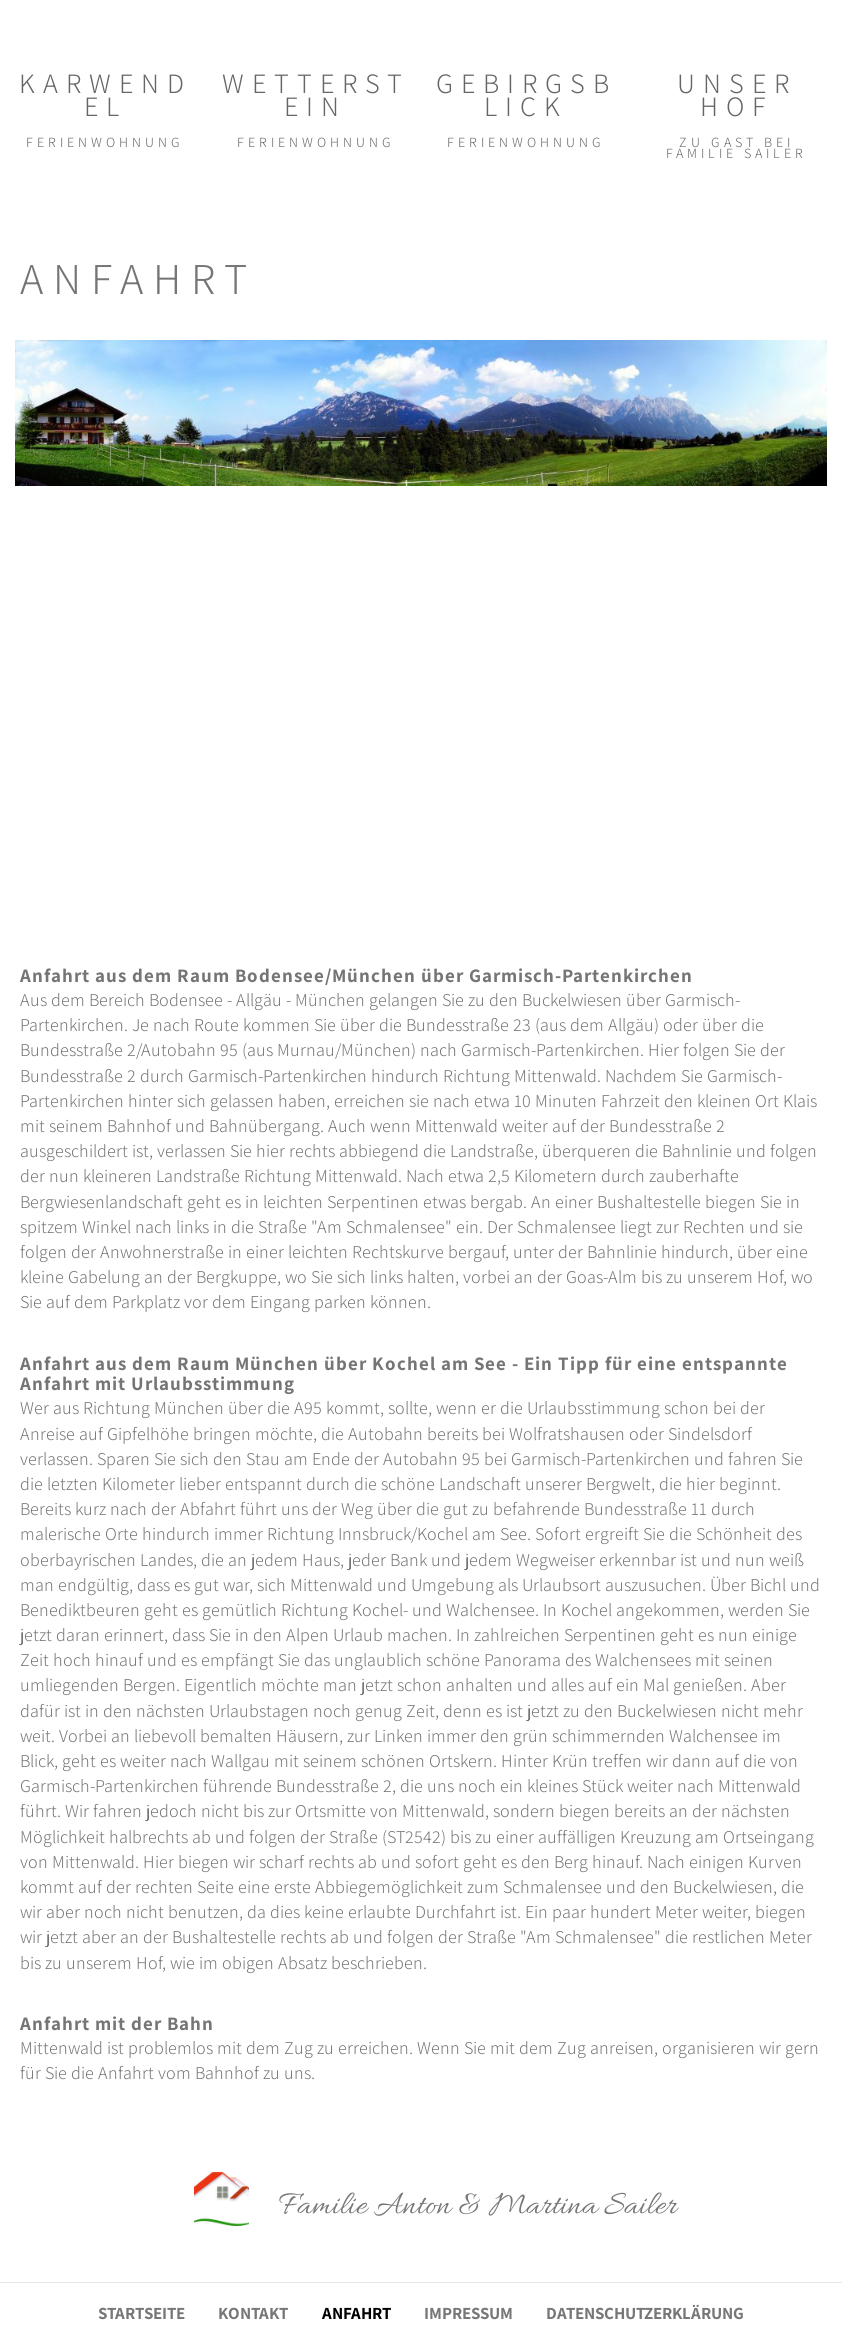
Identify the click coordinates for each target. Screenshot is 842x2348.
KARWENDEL (105, 93)
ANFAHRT (356, 2313)
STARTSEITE (141, 2313)
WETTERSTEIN (316, 93)
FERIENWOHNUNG (105, 142)
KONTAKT (253, 2313)
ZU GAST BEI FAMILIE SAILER (736, 147)
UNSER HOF (737, 93)
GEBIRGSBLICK (526, 93)
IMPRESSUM (468, 2313)
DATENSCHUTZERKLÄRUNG (645, 2313)
